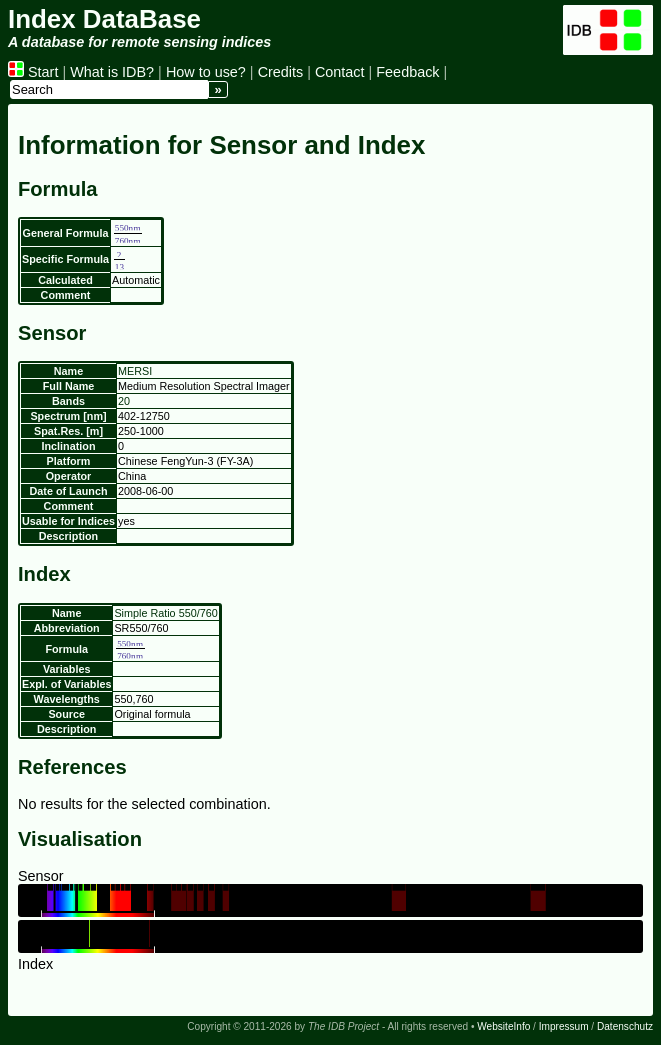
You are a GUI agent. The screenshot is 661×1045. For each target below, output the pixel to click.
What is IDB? (112, 72)
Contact (340, 72)
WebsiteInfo (503, 1026)
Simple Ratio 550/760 (165, 613)
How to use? (206, 72)
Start (33, 72)
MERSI (135, 371)
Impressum (564, 1026)
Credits (281, 72)
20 (124, 401)
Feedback (407, 72)
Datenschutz (625, 1026)
